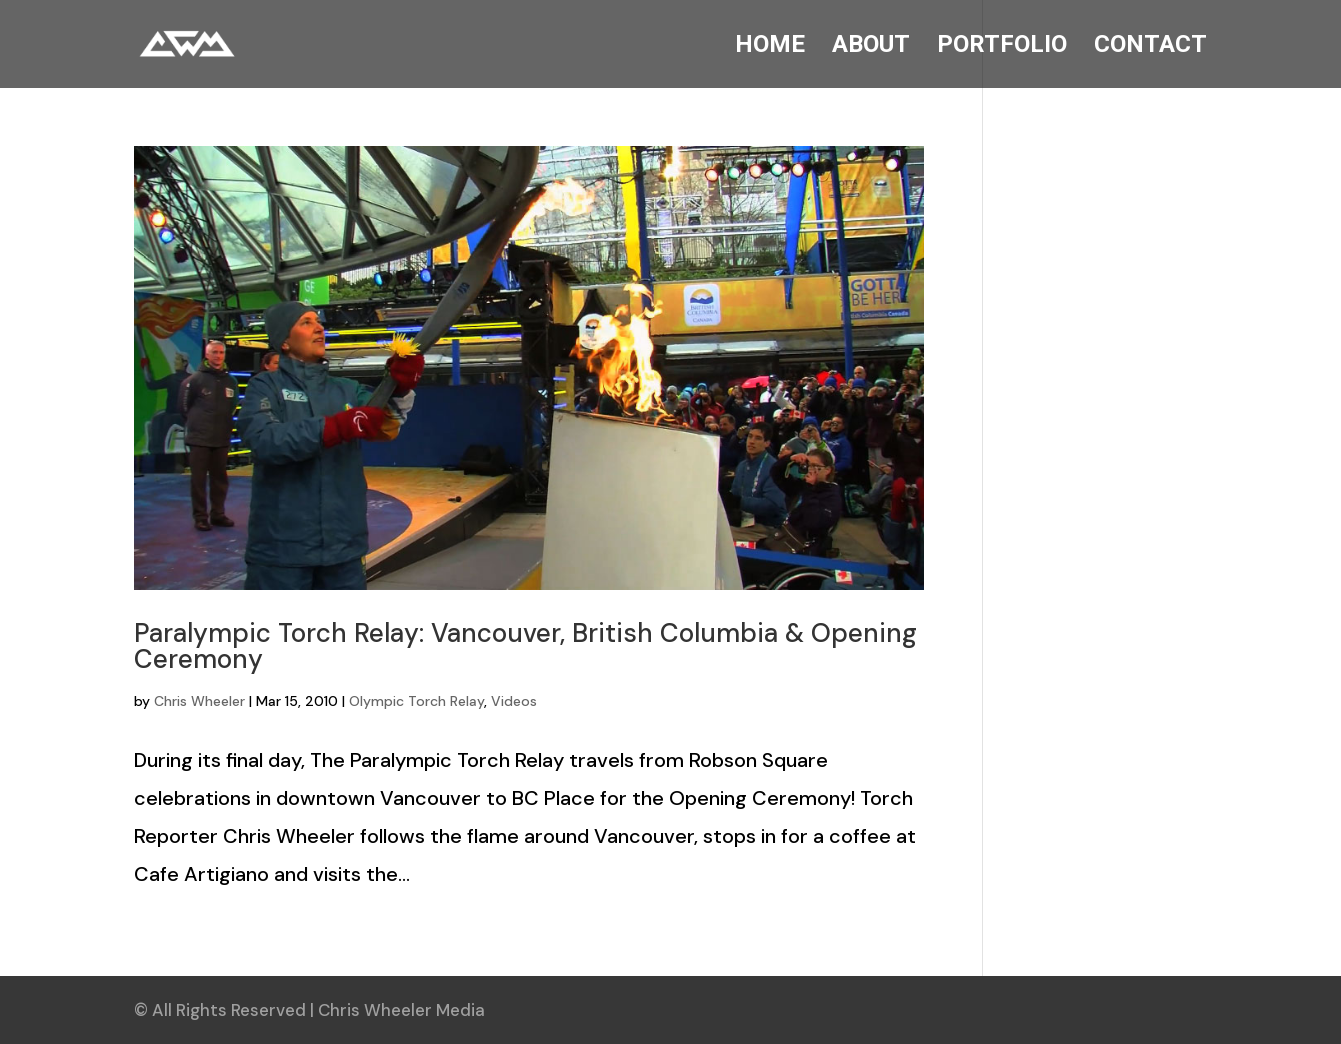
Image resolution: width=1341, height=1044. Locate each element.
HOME (770, 47)
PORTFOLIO (1002, 47)
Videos (514, 701)
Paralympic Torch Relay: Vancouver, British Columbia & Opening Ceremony (525, 646)
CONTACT (1150, 47)
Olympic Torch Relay (416, 701)
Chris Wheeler (199, 701)
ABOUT (871, 47)
